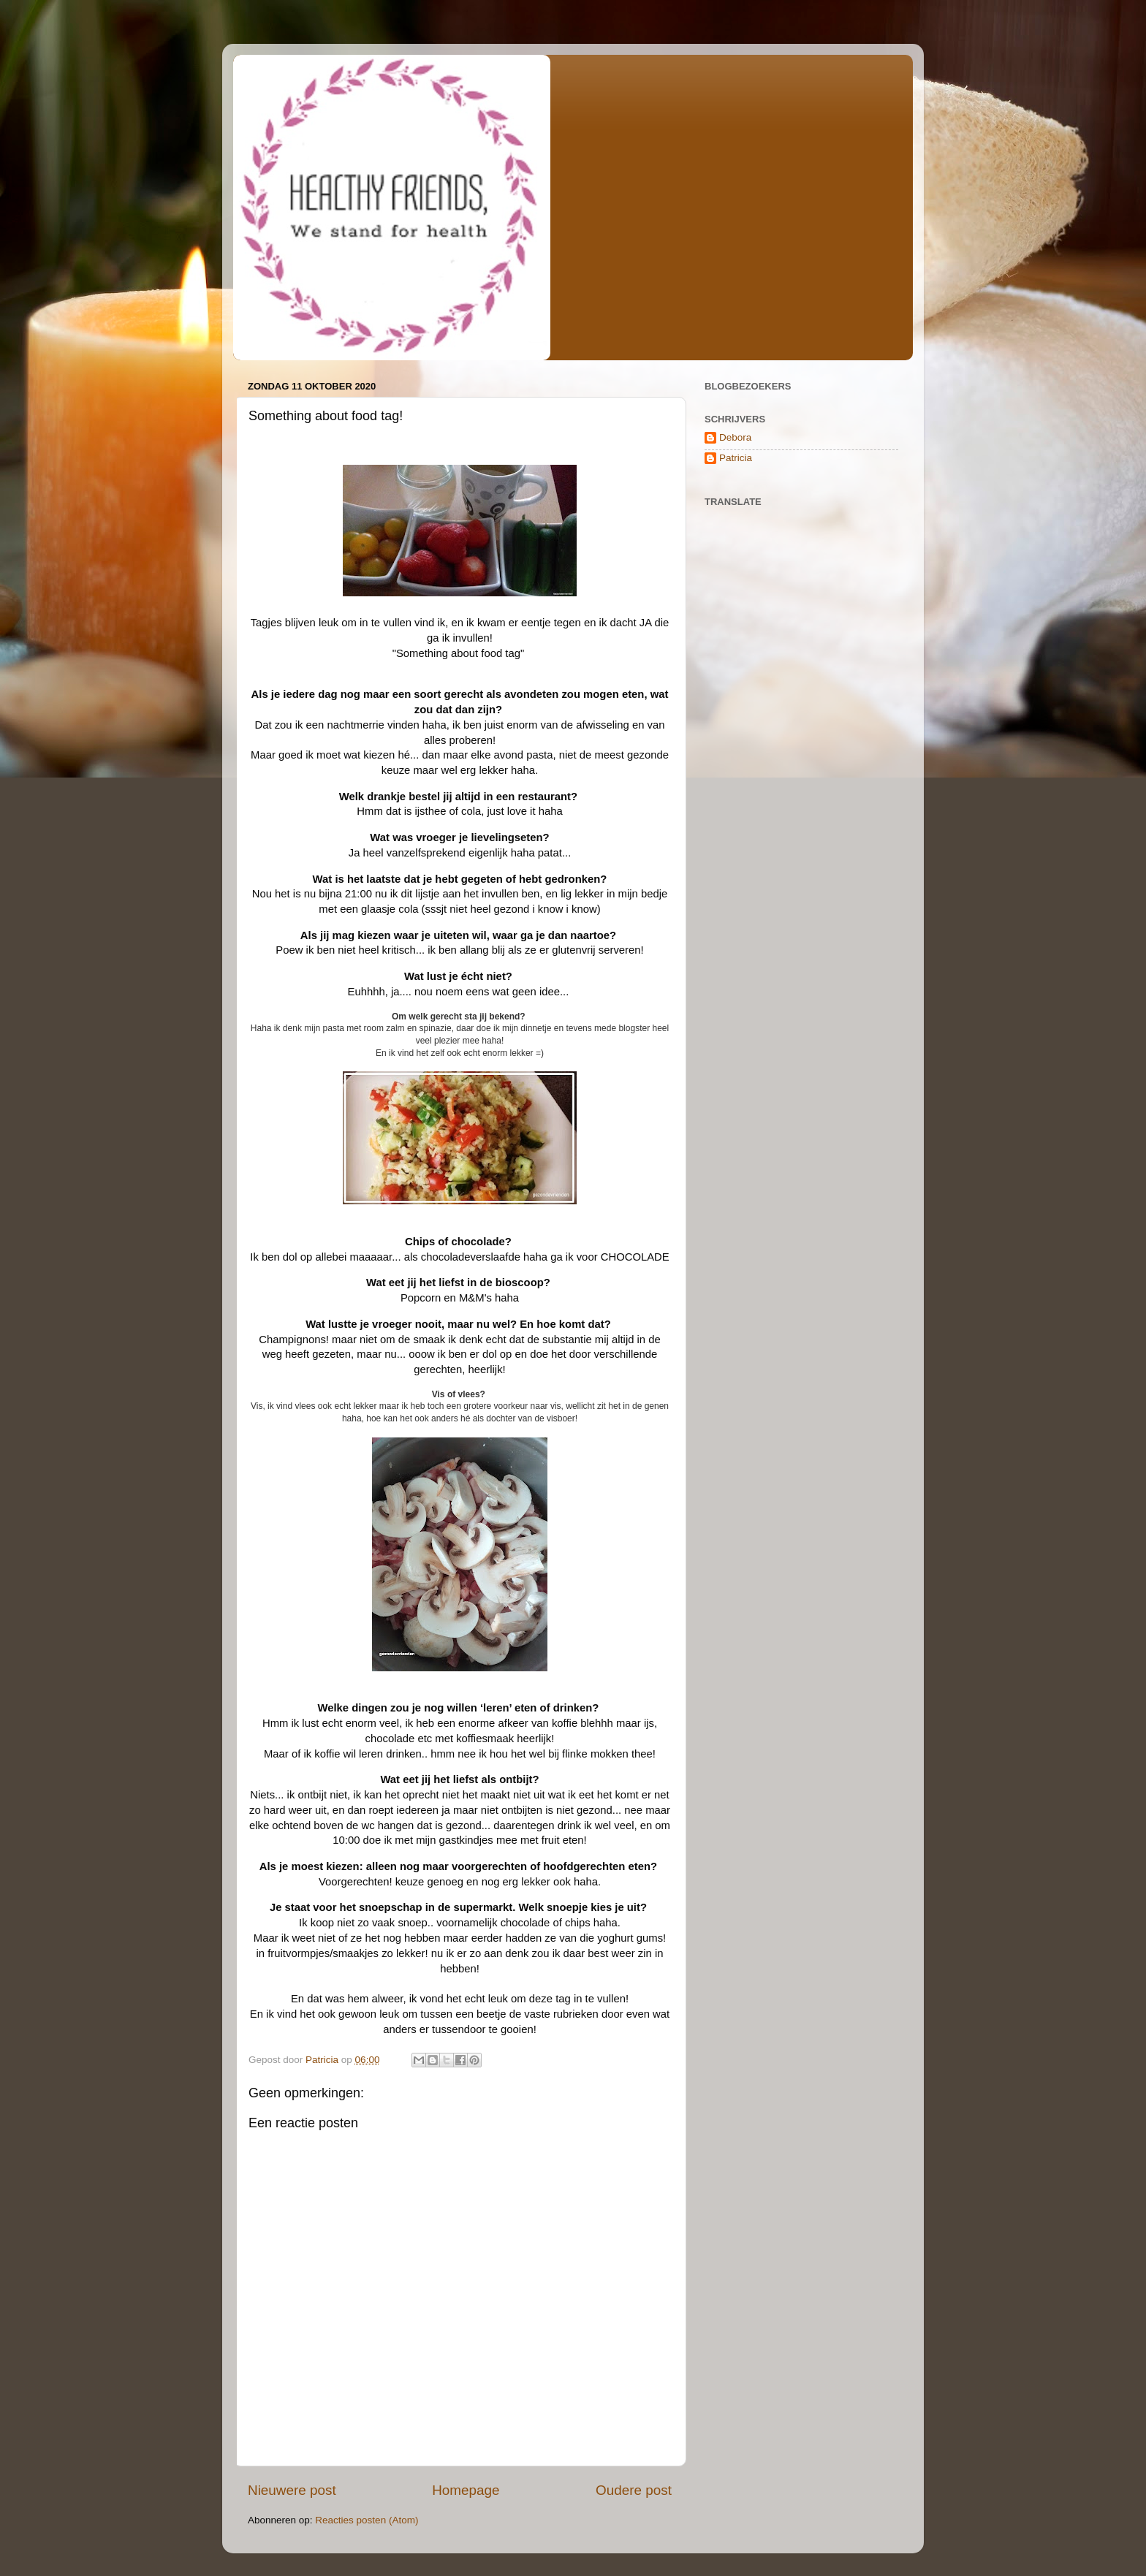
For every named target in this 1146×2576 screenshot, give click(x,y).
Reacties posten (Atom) (366, 2520)
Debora (735, 437)
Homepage (465, 2490)
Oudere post (634, 2490)
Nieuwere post (292, 2490)
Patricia (735, 457)
